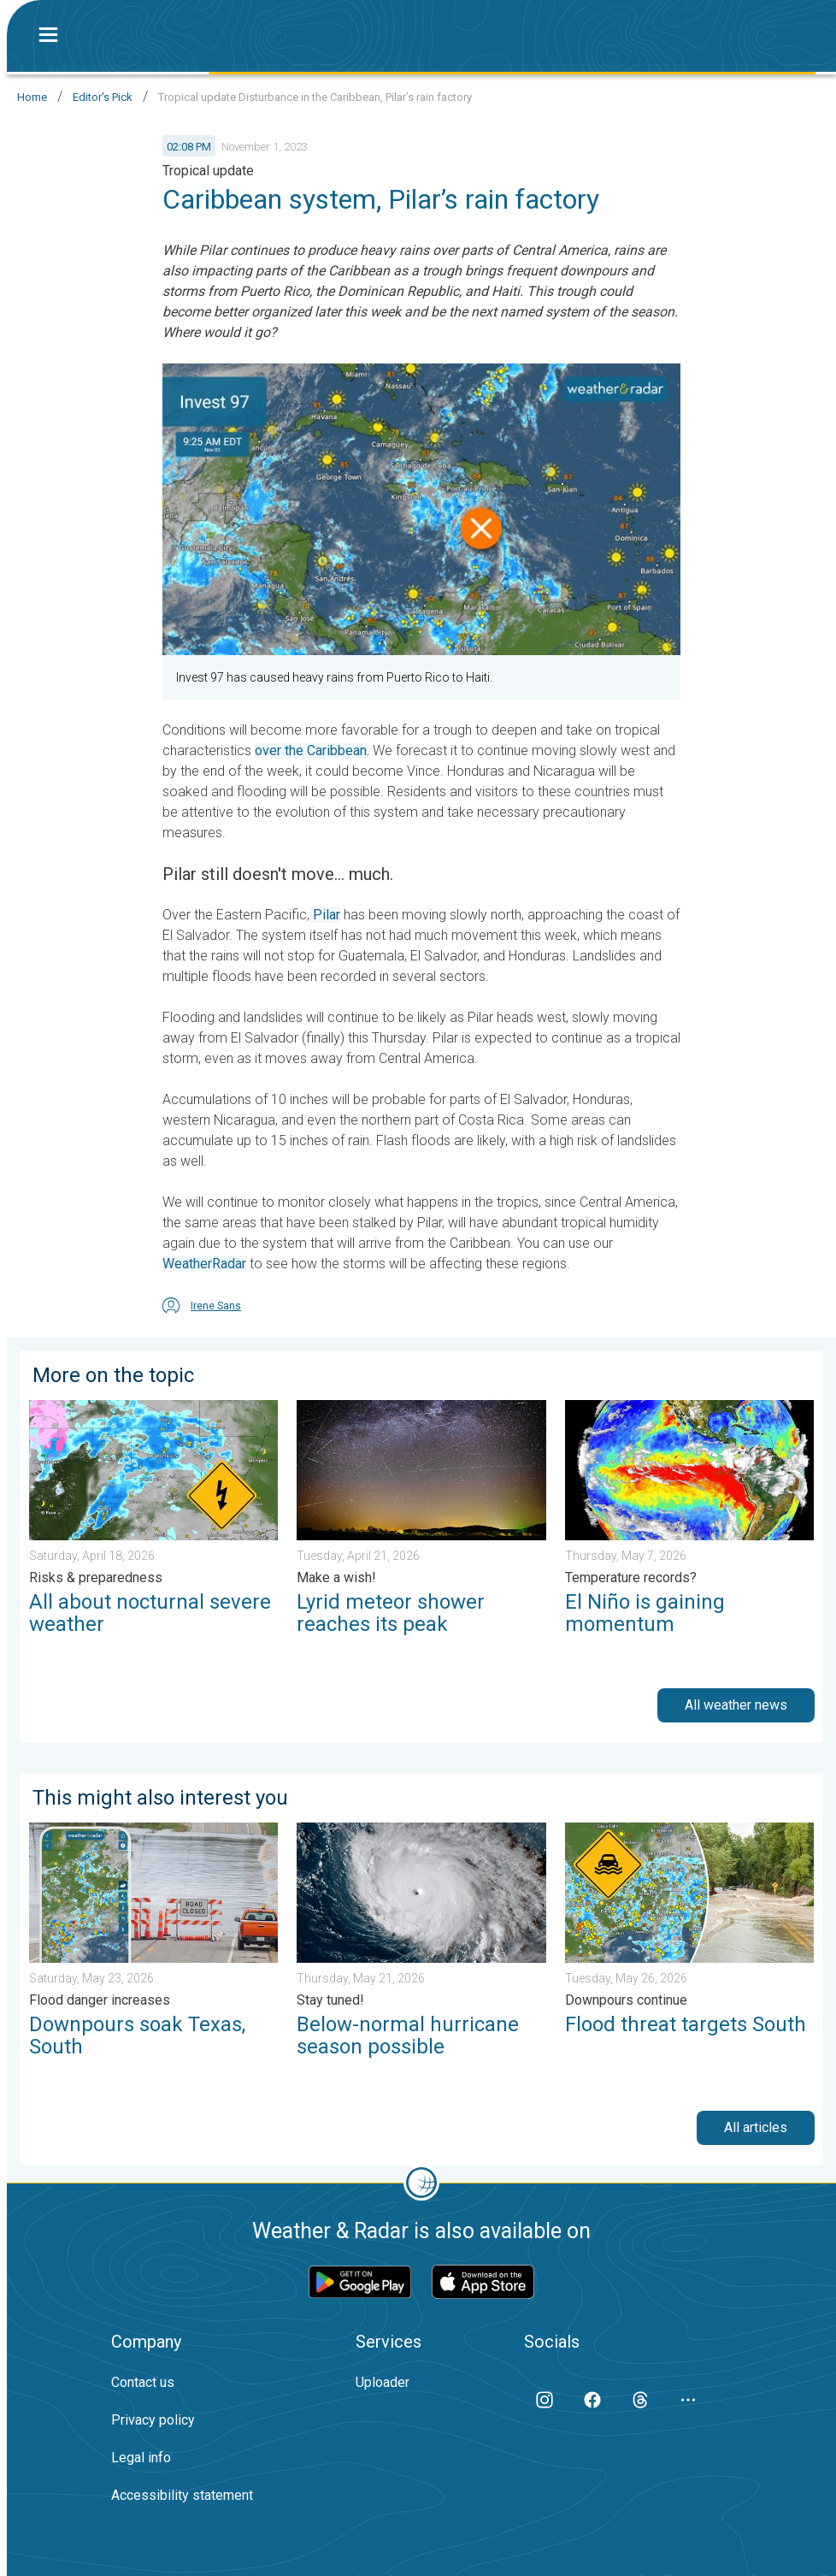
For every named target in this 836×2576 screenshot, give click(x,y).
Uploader (382, 2382)
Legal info (141, 2457)
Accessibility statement (182, 2495)
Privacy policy (153, 2420)
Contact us (142, 2382)
